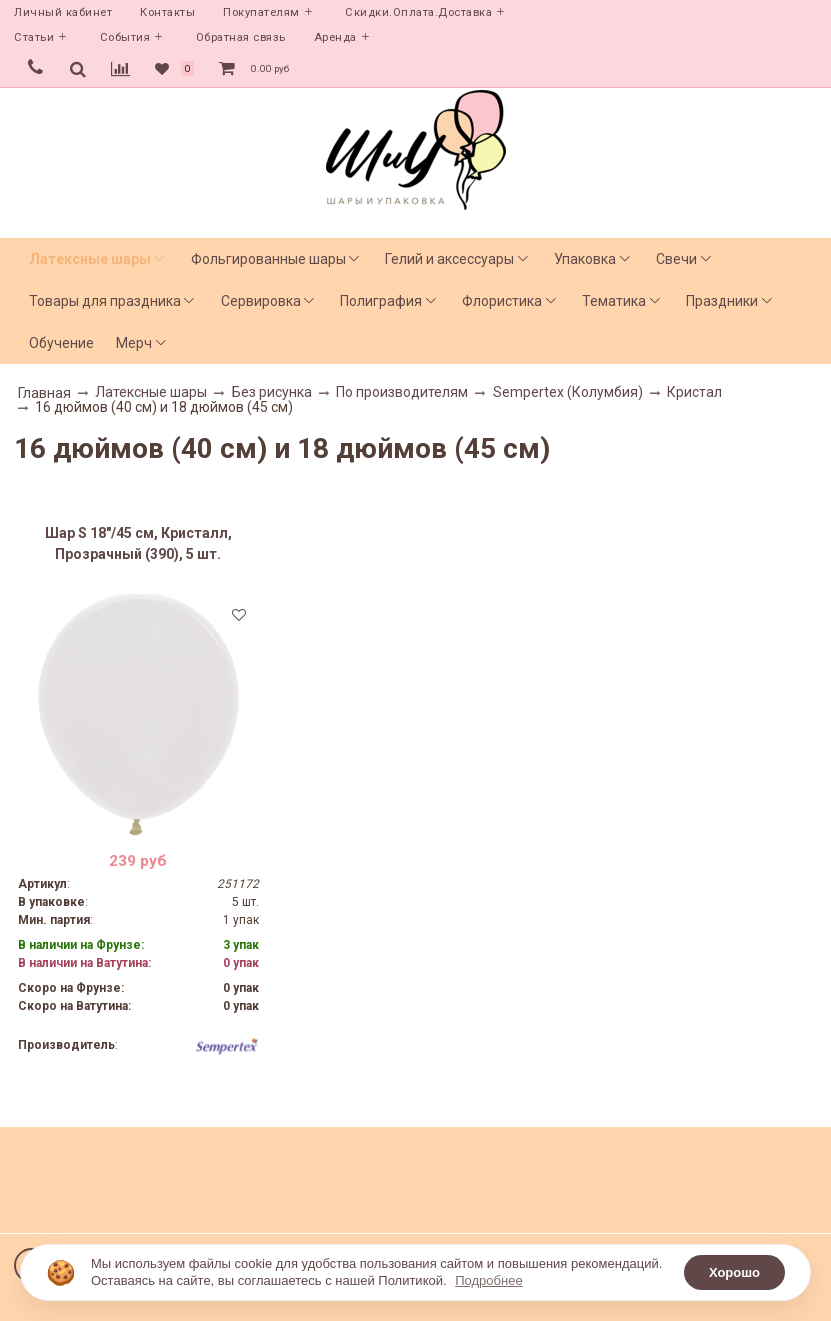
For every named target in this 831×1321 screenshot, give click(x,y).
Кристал (694, 392)
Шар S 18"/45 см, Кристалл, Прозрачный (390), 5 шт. (138, 543)
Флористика (502, 301)
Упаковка (585, 259)
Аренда (335, 37)
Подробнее (488, 1280)
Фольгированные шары (268, 259)
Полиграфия (381, 301)
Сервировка (261, 301)
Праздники (722, 301)
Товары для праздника (105, 301)
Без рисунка (272, 392)
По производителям (402, 392)
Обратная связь (241, 37)
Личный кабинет (63, 12)
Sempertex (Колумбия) (568, 392)
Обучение (61, 343)
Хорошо (734, 1272)
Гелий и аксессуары (449, 259)
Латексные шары (90, 259)
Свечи (676, 259)
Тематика (614, 301)
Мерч (134, 343)
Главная (44, 393)
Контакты (167, 12)
